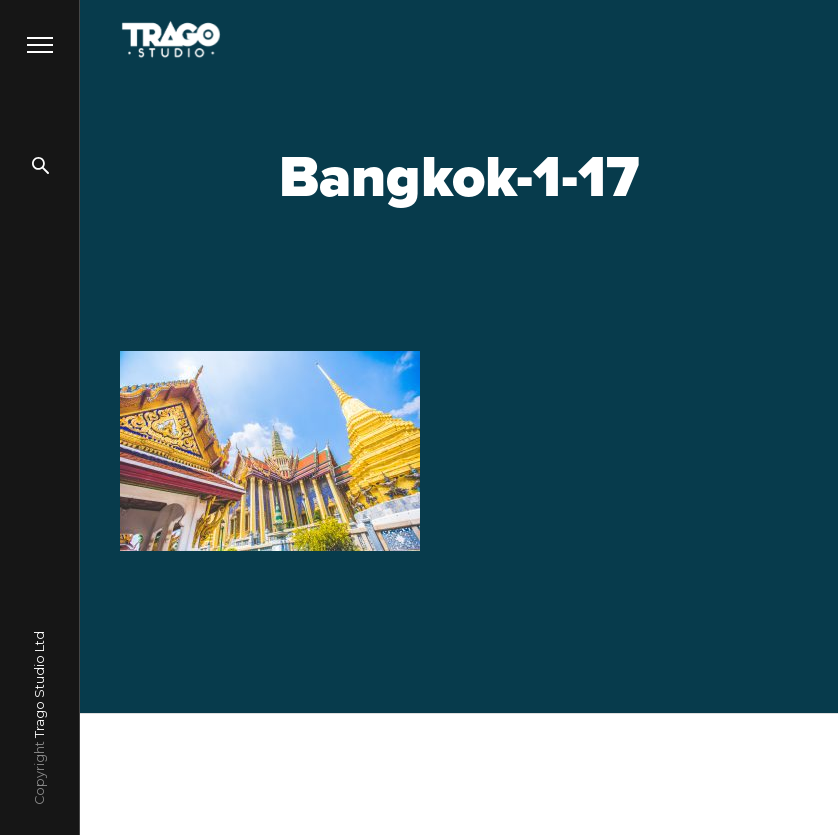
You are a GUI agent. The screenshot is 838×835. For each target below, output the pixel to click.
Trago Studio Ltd (39, 684)
